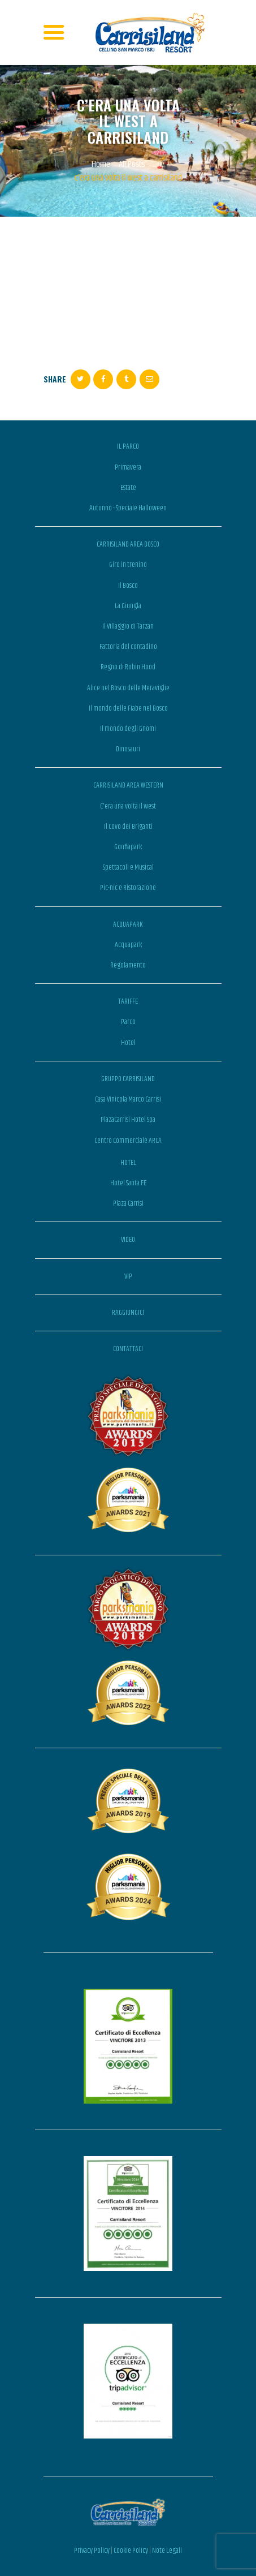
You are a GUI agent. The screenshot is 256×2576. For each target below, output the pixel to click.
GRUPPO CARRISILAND (128, 1079)
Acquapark (128, 945)
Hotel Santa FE (128, 1183)
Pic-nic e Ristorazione (128, 887)
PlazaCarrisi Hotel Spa (128, 1119)
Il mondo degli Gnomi (128, 728)
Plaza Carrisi (128, 1203)
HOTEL (128, 1162)
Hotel (128, 1042)
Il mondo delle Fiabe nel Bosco (128, 708)
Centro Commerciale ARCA (128, 1140)
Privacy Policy (92, 2550)
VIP (128, 1276)
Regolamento (128, 965)
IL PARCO (128, 446)
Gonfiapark (128, 847)
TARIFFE (128, 1001)
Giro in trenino (128, 564)
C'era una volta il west (128, 806)
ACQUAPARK (128, 924)
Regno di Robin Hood (128, 667)
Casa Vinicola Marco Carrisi (128, 1099)
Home (101, 164)
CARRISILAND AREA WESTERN (128, 785)
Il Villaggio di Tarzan (128, 626)
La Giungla (128, 606)
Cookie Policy (131, 2550)
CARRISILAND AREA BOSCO (128, 544)
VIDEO (128, 1239)
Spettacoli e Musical (128, 867)
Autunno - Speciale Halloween (128, 508)
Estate (128, 487)
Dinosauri (128, 749)
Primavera (128, 467)
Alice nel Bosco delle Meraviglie (128, 688)
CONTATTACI (128, 1348)
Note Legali (167, 2550)
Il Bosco (128, 585)
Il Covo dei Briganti (128, 826)
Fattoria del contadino (128, 646)
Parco (128, 1021)
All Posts (132, 164)
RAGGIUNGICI (128, 1312)
